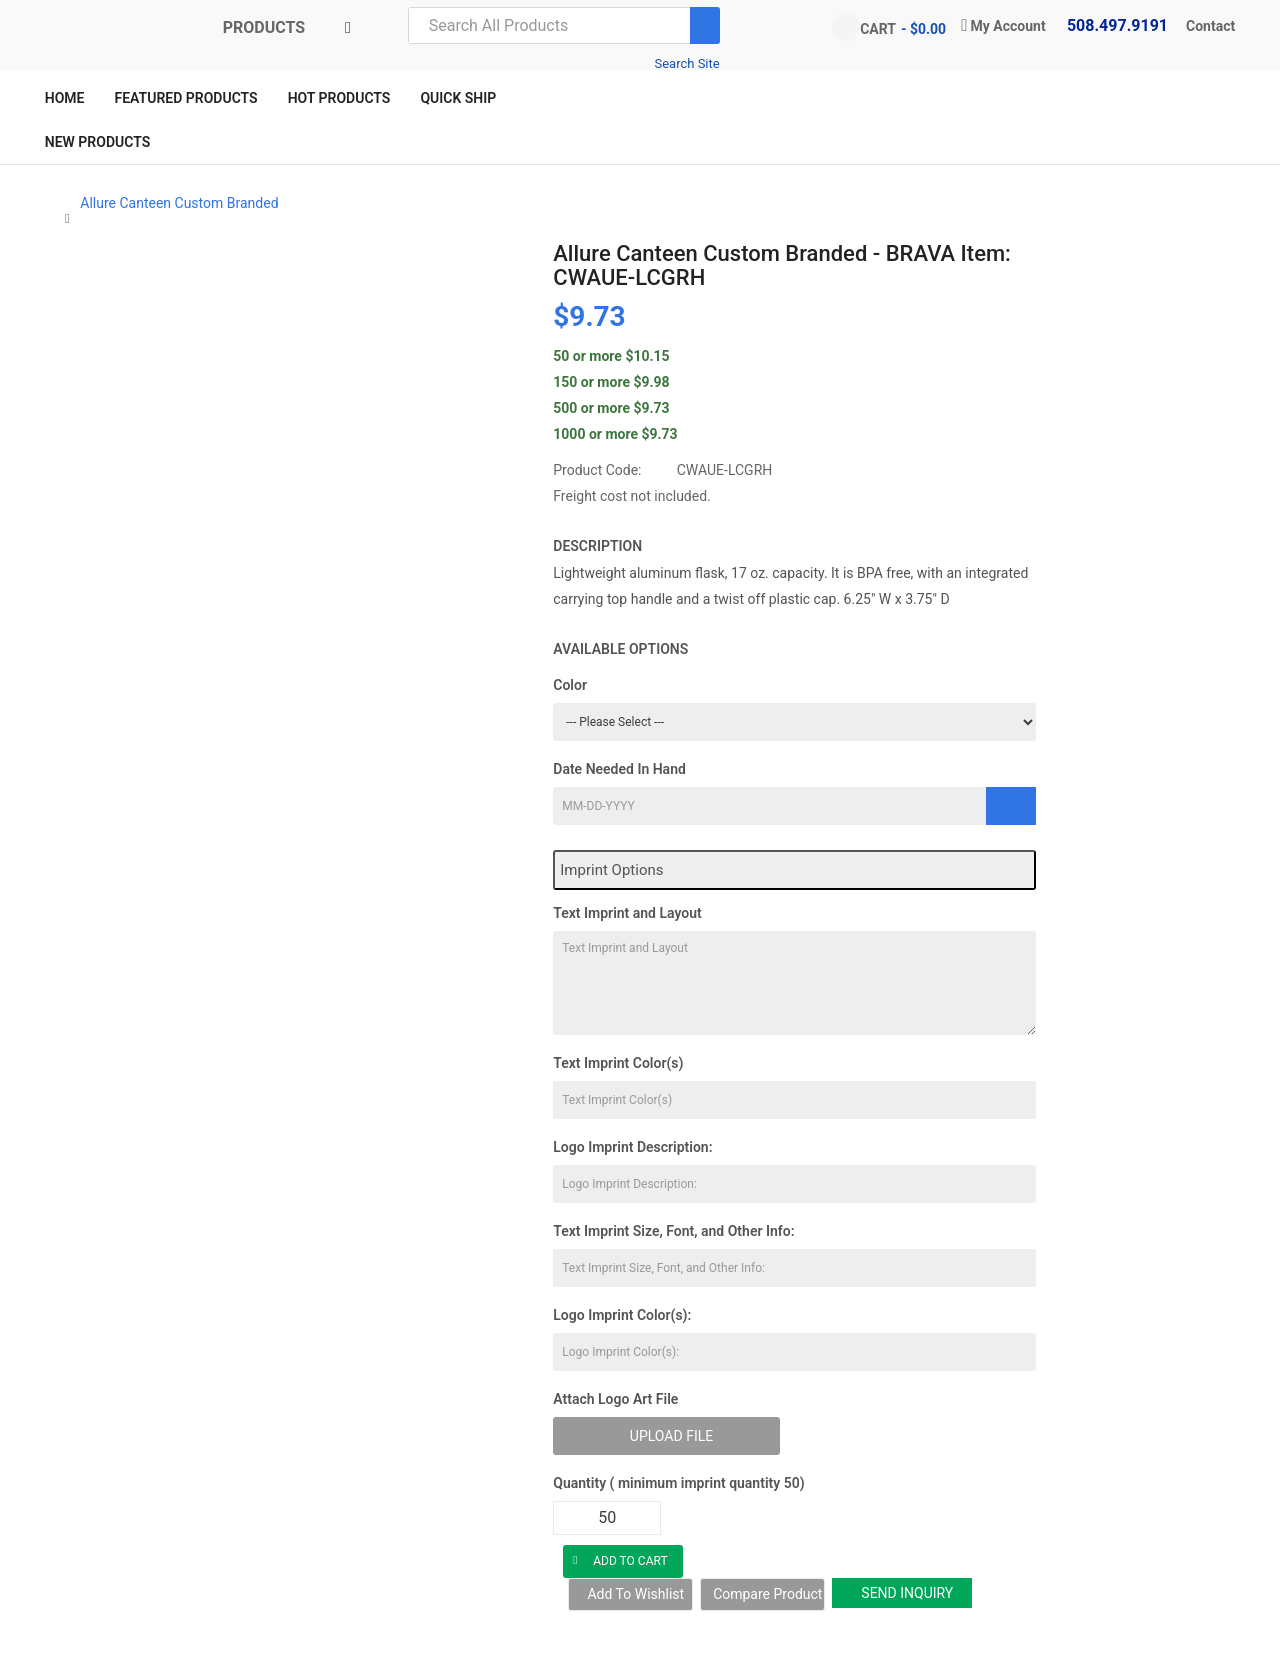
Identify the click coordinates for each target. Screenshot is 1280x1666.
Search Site (686, 63)
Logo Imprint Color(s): (622, 1315)
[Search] (705, 25)
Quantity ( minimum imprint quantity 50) (678, 1483)
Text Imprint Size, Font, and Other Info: (673, 1231)
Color (570, 685)
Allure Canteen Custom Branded (179, 203)
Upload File (671, 1436)
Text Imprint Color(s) (618, 1063)
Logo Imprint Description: (632, 1147)
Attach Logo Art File (615, 1399)
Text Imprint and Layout (627, 913)
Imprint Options (611, 870)
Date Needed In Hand (619, 769)
